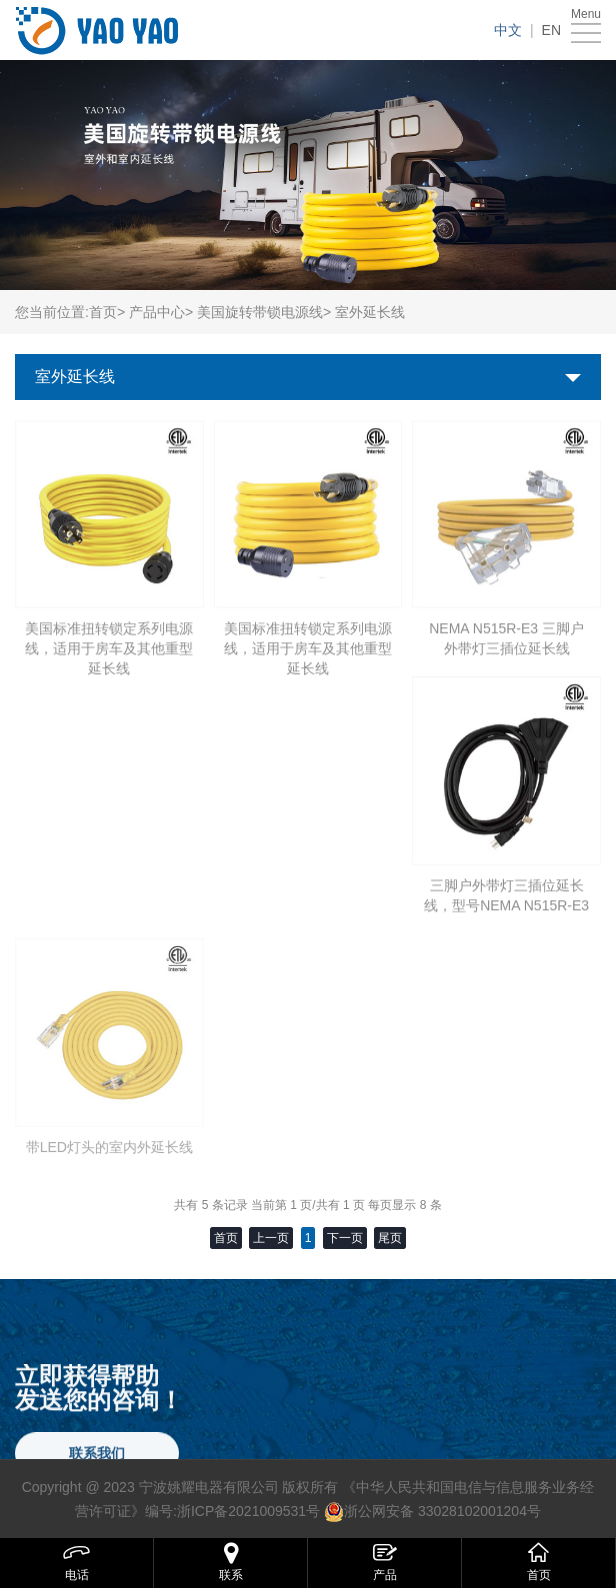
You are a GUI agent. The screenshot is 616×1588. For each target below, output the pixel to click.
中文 (508, 30)
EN (551, 30)
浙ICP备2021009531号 (248, 1511)
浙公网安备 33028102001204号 (442, 1511)
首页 (103, 312)
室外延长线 (75, 376)
